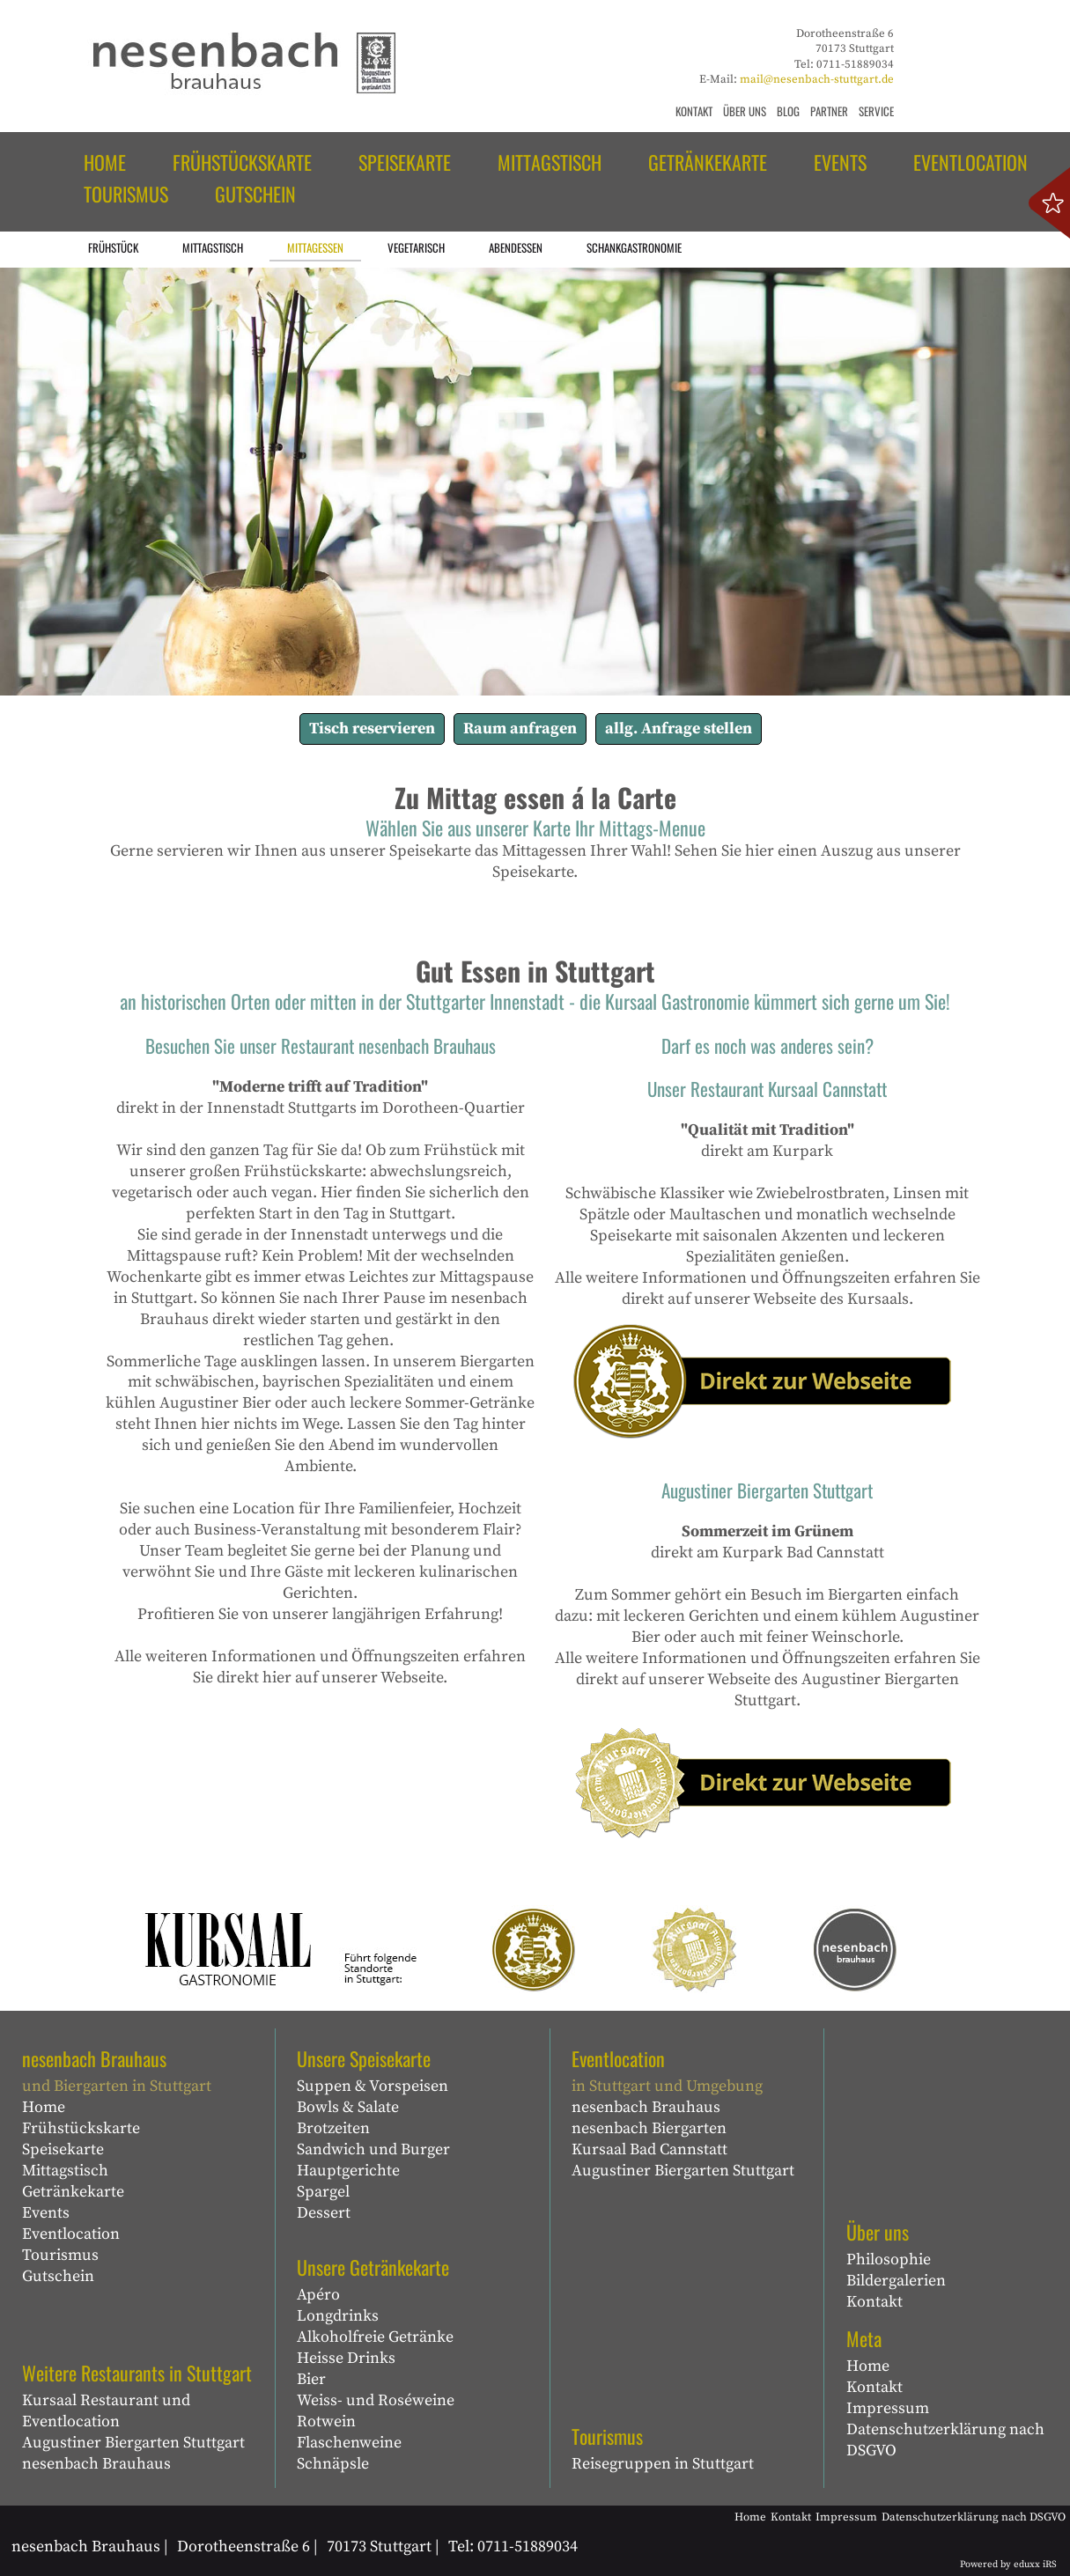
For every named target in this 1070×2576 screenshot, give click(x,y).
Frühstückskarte (81, 2128)
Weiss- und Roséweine (375, 2400)
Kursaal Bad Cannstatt (649, 2149)
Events (46, 2213)
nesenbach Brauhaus (96, 2464)
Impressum (887, 2408)
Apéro (318, 2295)
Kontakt (874, 2302)
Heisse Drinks (346, 2358)
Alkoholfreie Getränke (375, 2337)
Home (43, 2107)
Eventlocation (71, 2234)
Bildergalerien (896, 2281)
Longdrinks (338, 2316)
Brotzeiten (333, 2128)
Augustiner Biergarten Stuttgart (133, 2442)
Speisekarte (63, 2149)
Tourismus (60, 2255)
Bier (311, 2379)
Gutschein (58, 2276)
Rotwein (326, 2421)
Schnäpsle (333, 2464)
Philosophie (888, 2259)
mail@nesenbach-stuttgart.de (817, 79)
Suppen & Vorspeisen (372, 2086)
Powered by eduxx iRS (1008, 2564)
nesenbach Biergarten (649, 2128)
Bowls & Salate (348, 2107)
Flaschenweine (349, 2442)
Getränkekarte (73, 2192)
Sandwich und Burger (373, 2149)
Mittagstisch (65, 2170)
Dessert (324, 2213)
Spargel (323, 2192)
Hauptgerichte (348, 2170)
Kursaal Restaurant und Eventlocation (106, 2411)
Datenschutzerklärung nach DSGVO (945, 2440)
